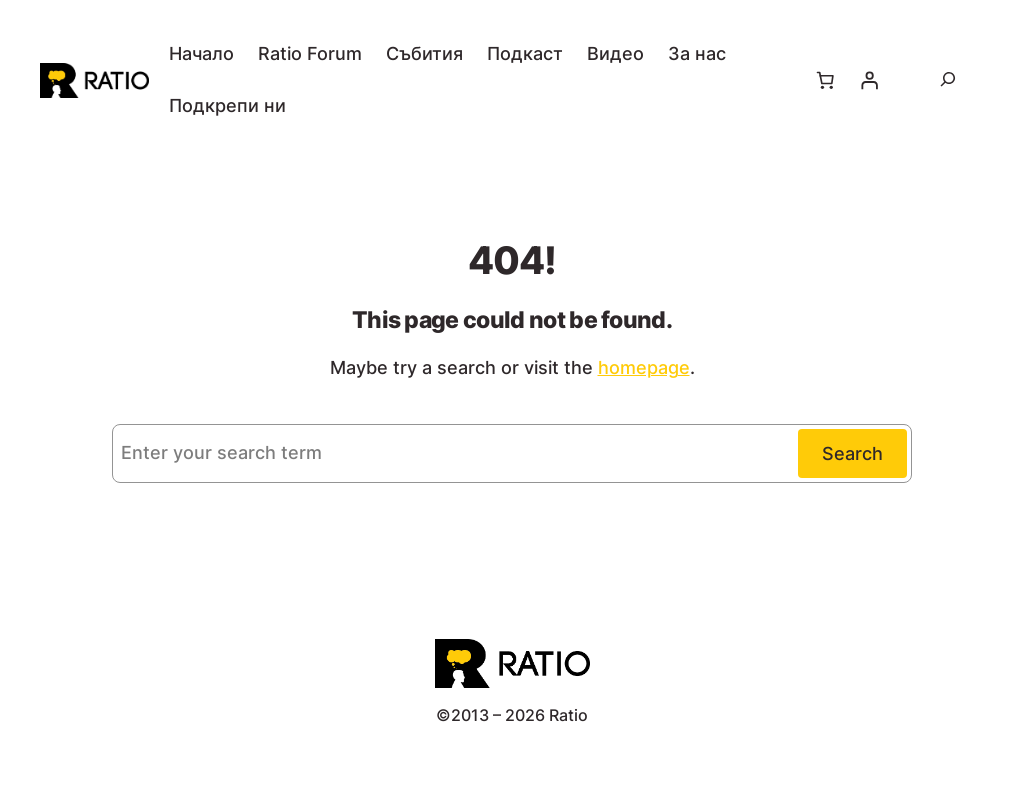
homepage (644, 367)
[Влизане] (870, 80)
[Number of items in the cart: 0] (826, 80)
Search (852, 453)
